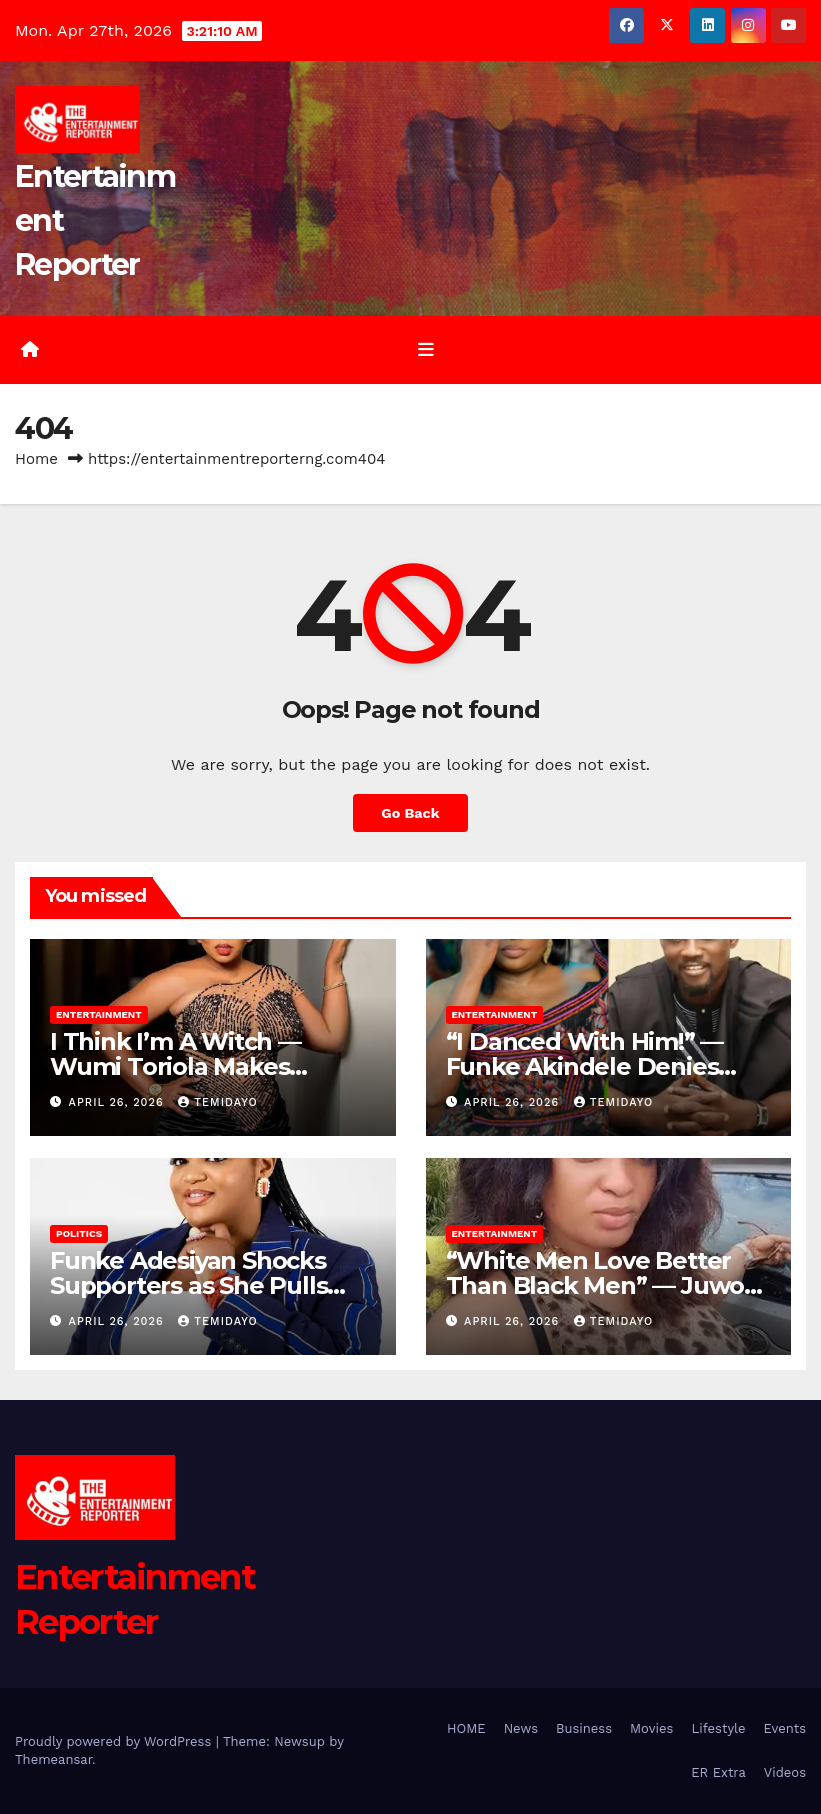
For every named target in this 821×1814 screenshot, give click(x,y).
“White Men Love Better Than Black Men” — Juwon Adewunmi (603, 1285)
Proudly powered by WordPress (115, 1741)
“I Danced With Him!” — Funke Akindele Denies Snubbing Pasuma (585, 1066)
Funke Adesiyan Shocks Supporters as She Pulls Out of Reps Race (188, 1285)
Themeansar (53, 1759)
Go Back (410, 813)
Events (785, 1728)
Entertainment (99, 1014)
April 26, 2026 (119, 1102)
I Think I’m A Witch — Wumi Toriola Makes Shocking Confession (175, 1066)
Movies (651, 1728)
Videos (785, 1772)
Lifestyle (718, 1728)
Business (584, 1728)
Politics (79, 1233)
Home (36, 459)
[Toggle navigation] (426, 350)
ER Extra (718, 1772)
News (521, 1728)
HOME (466, 1728)
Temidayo (217, 1102)
